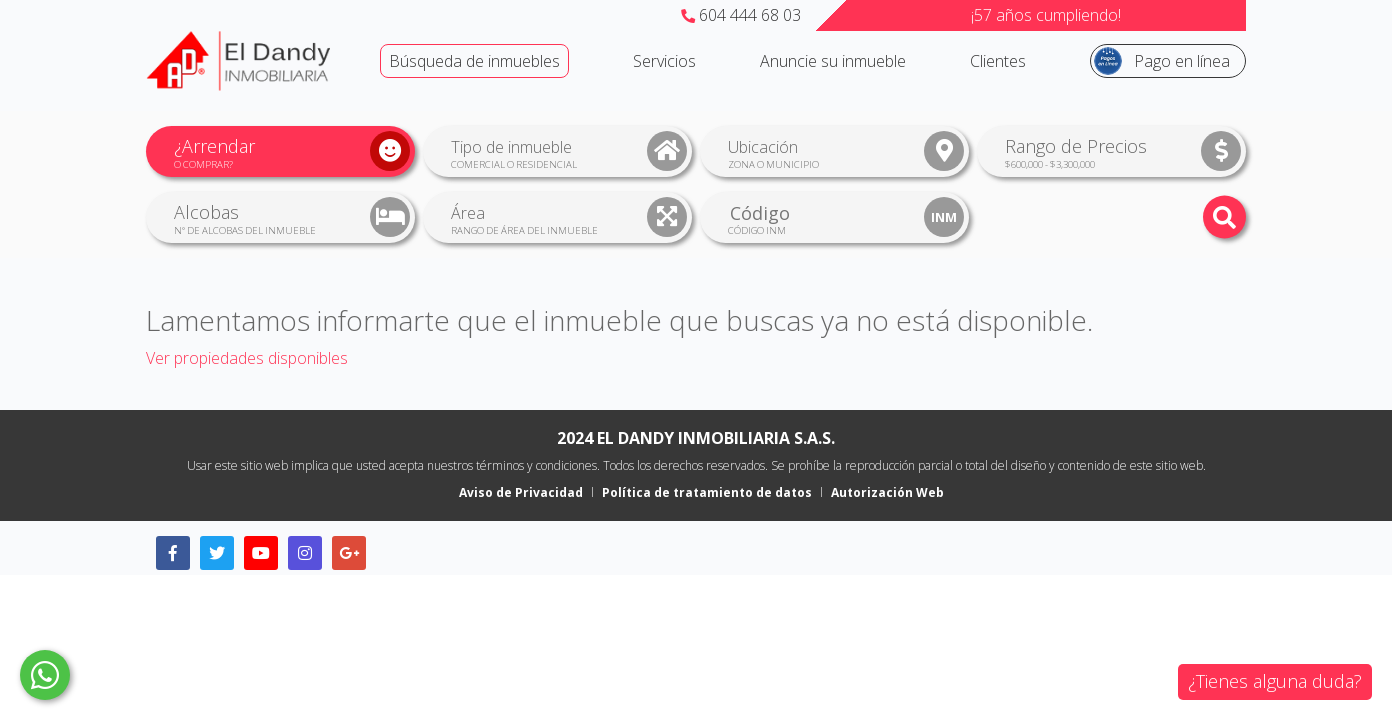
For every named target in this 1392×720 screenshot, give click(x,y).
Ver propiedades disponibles (247, 358)
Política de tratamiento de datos (707, 492)
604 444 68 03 (741, 15)
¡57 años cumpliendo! (1046, 15)
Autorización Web (887, 492)
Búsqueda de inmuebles (474, 61)
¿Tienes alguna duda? (1275, 681)
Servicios (664, 61)
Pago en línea (1182, 61)
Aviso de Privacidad (521, 492)
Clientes (998, 61)
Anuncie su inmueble (833, 61)
